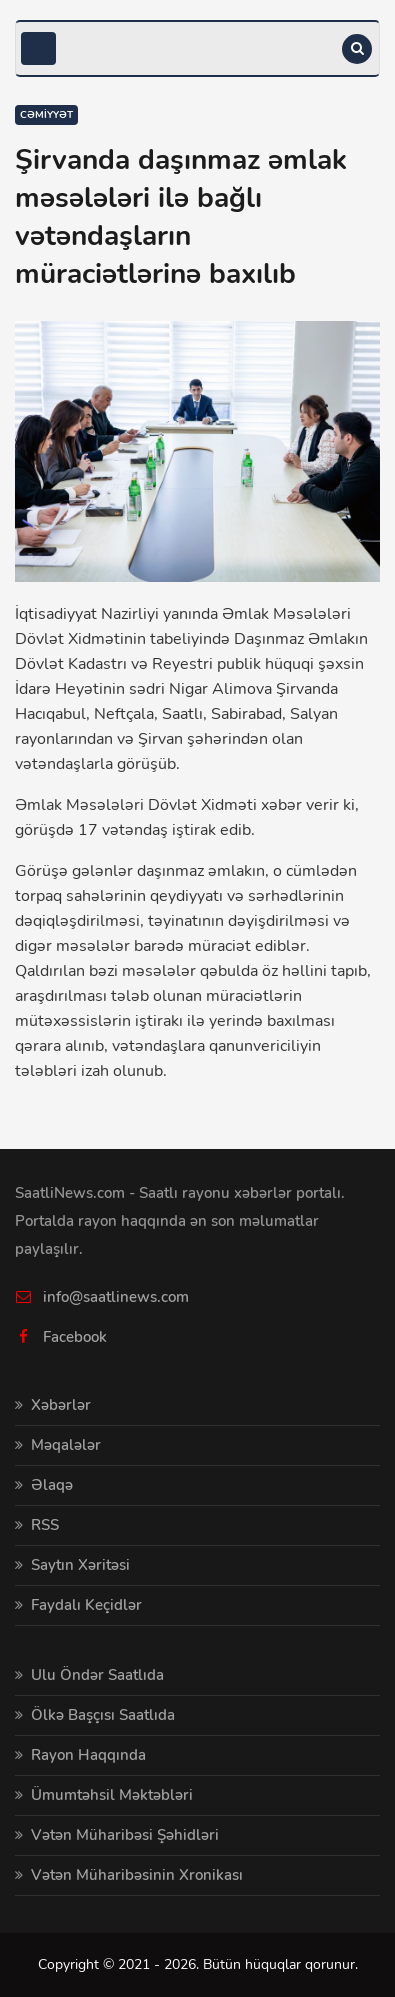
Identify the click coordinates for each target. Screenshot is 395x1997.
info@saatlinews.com (116, 1297)
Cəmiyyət (46, 115)
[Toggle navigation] (38, 48)
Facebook (75, 1337)
